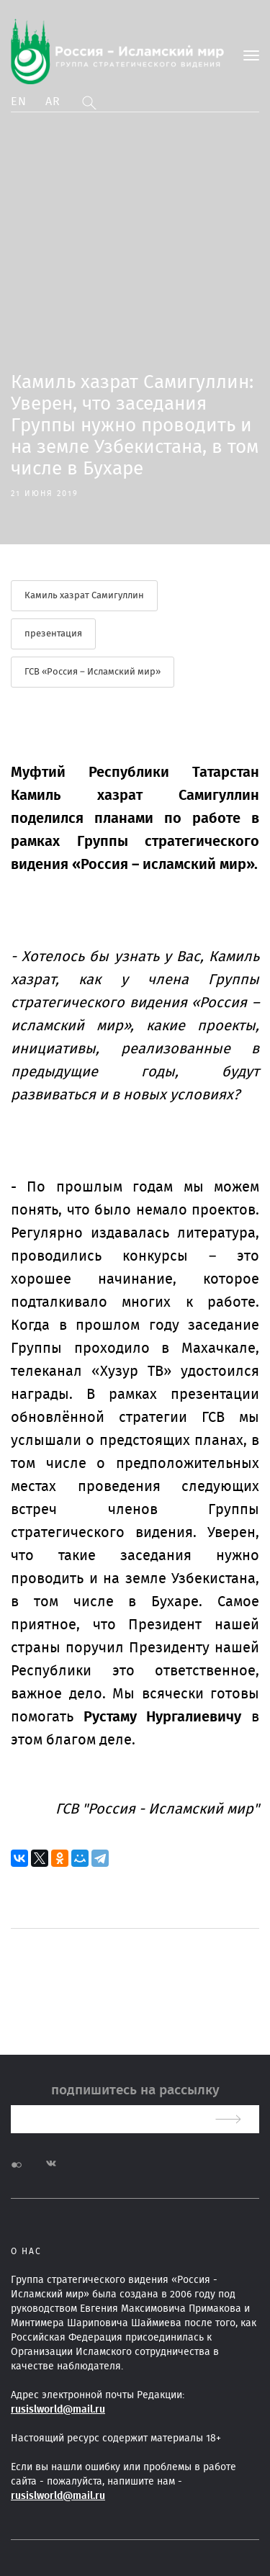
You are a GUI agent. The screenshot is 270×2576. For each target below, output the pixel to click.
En (19, 101)
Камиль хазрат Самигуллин (84, 595)
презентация (53, 634)
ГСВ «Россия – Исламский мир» (92, 672)
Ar (53, 101)
